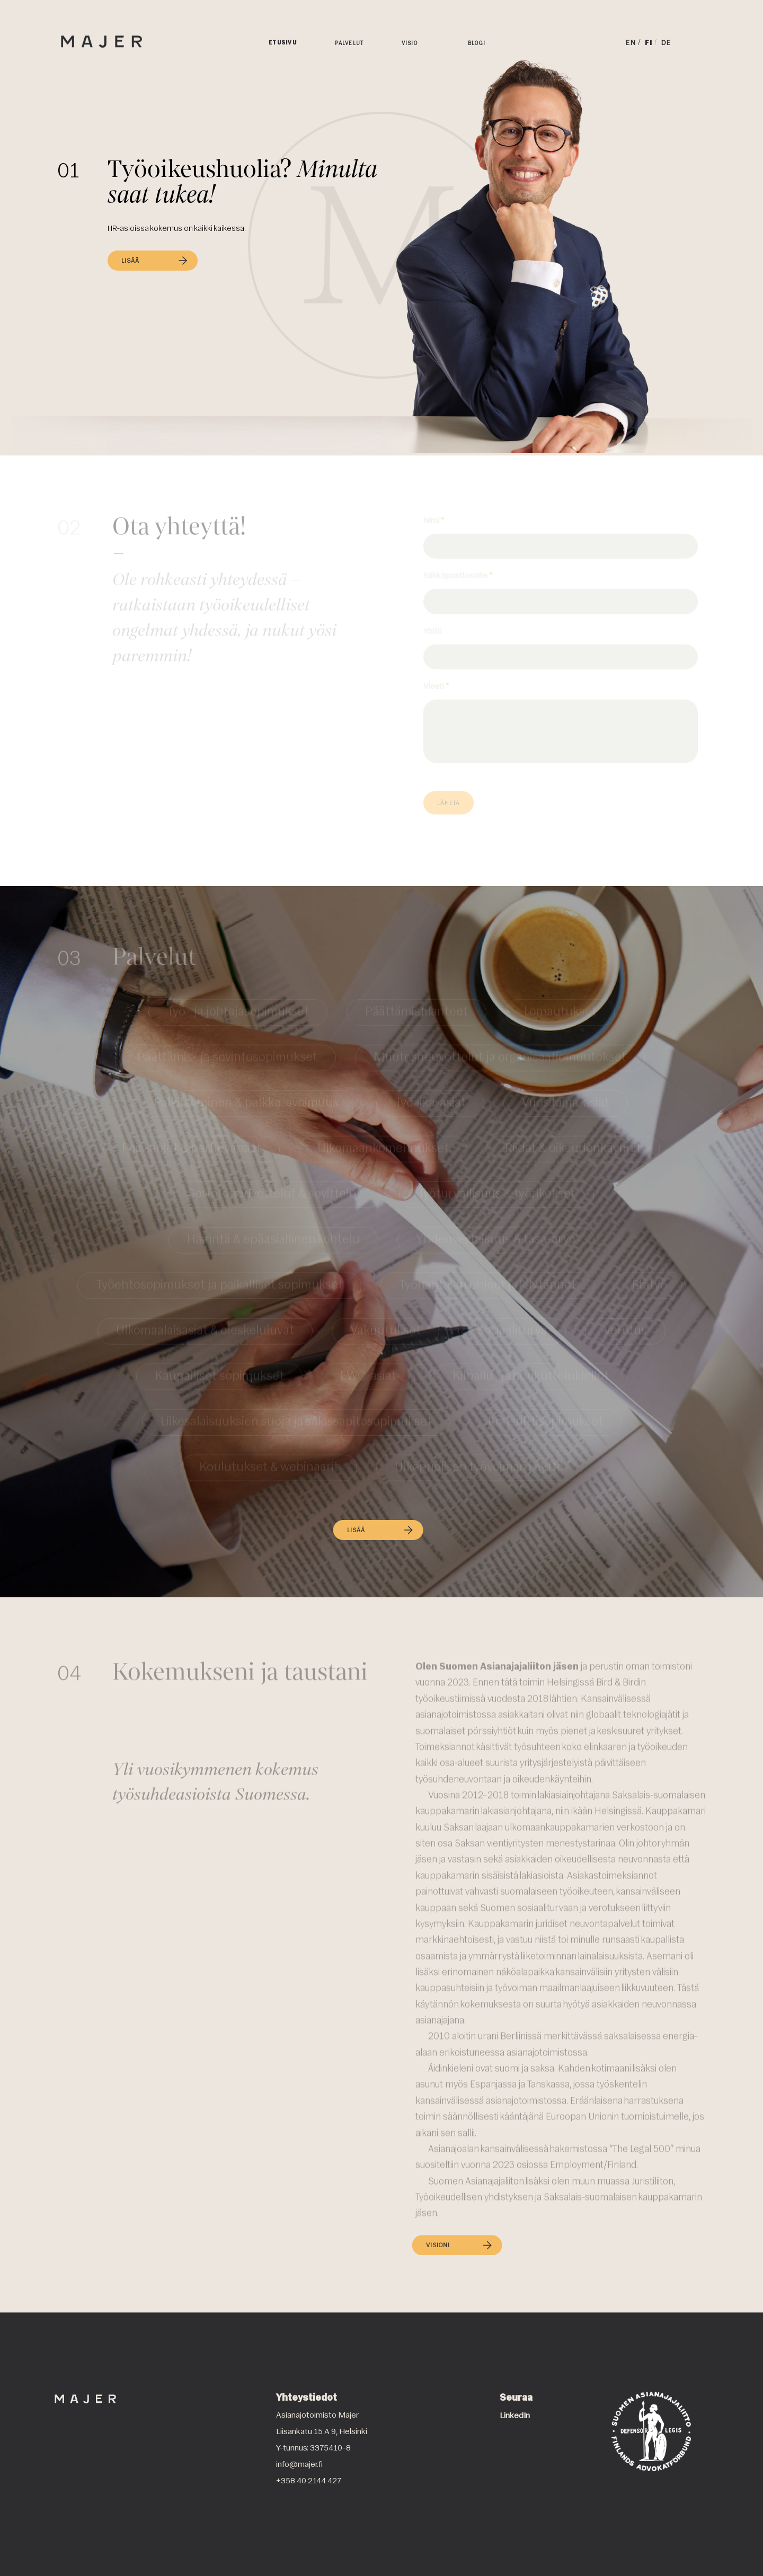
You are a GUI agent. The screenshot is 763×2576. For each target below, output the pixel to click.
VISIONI (458, 2254)
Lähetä (448, 803)
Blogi (476, 44)
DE (666, 43)
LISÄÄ (155, 261)
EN (631, 43)
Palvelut (349, 44)
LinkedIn (515, 2416)
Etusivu (283, 43)
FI (649, 43)
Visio (410, 44)
